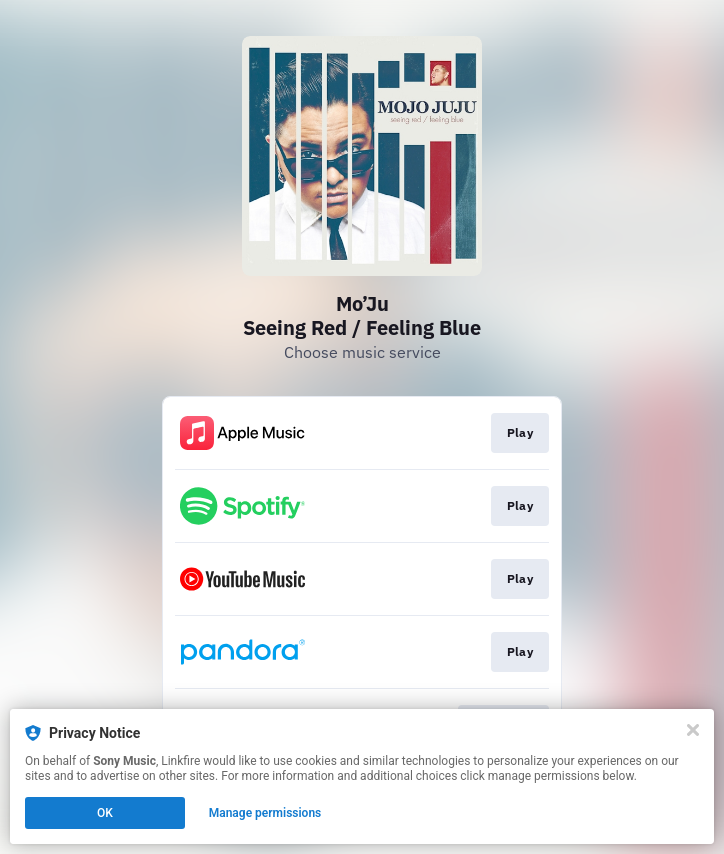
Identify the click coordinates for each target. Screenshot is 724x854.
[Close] (693, 730)
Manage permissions (265, 813)
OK (105, 813)
